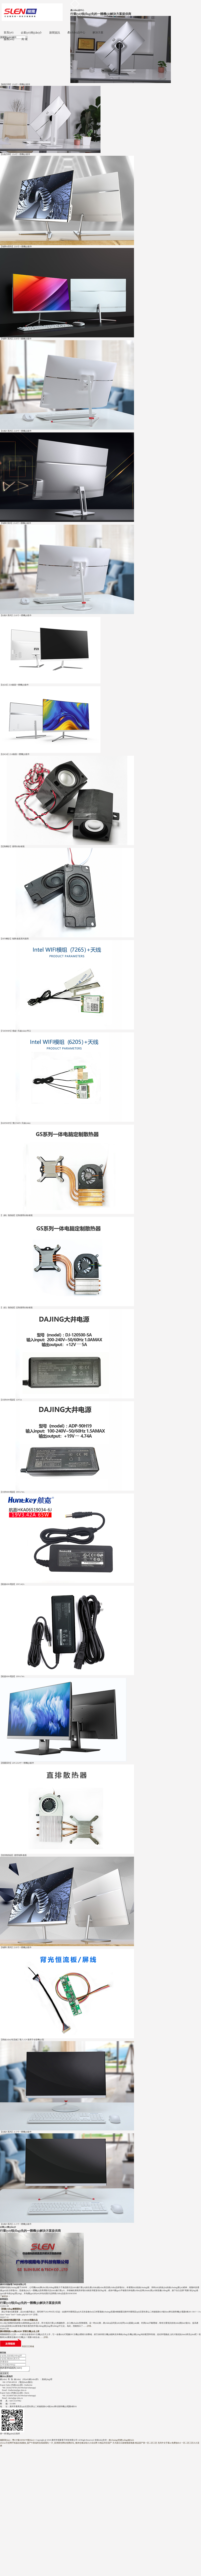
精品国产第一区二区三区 (146, 2444)
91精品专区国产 (105, 2444)
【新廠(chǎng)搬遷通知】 (11, 2309)
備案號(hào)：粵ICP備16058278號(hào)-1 (17, 2441)
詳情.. (89, 2326)
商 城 (24, 39)
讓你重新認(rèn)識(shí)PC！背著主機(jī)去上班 (19, 2331)
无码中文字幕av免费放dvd (169, 2444)
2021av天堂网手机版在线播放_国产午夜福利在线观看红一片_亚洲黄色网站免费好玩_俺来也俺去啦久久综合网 (48, 2444)
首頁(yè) (8, 32)
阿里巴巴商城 (28, 2346)
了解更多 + (5, 2296)
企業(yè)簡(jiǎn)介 (31, 32)
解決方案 (98, 32)
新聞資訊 (54, 32)
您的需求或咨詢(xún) (16, 2369)
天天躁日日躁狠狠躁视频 (123, 2444)
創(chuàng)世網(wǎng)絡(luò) (121, 2441)
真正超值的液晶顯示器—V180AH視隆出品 (19, 2320)
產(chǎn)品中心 (76, 32)
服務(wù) (9, 39)
